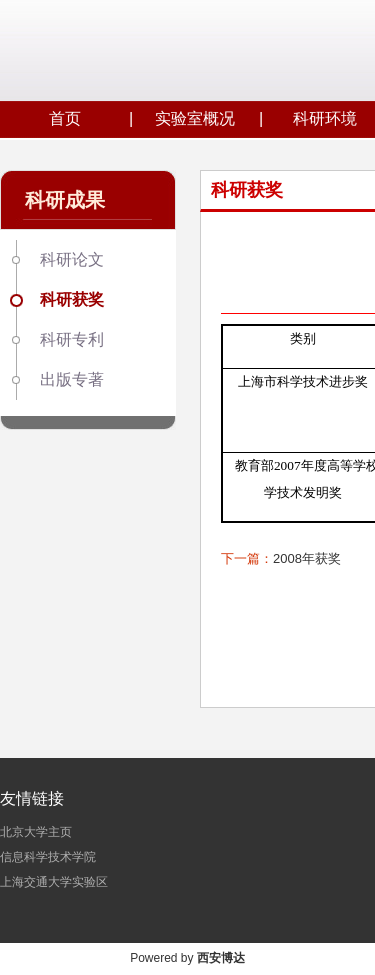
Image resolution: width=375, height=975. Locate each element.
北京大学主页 (36, 832)
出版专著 (72, 379)
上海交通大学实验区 (54, 882)
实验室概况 (195, 118)
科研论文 (72, 259)
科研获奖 (72, 299)
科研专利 (72, 339)
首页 (65, 118)
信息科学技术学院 (48, 857)
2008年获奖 (307, 558)
